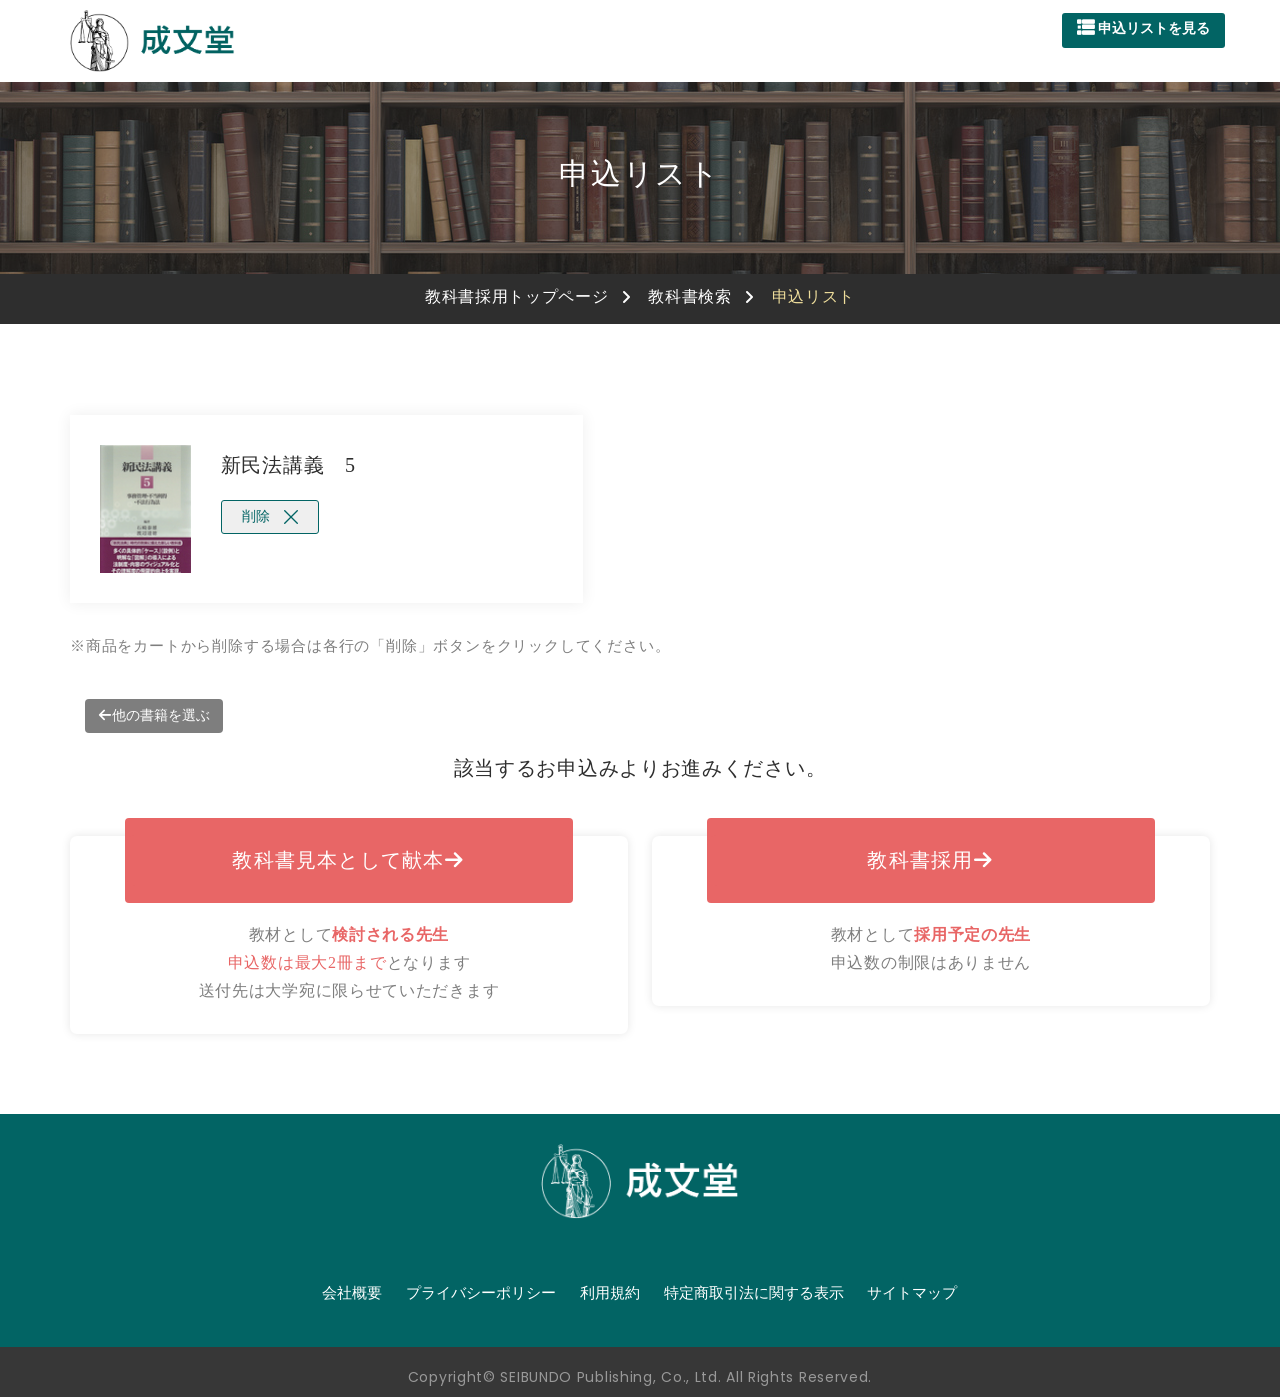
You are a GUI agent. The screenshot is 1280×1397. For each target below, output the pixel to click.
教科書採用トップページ (517, 296)
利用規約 (610, 1293)
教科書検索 (690, 296)
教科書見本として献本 (348, 860)
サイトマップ (912, 1293)
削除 (270, 516)
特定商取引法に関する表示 (754, 1293)
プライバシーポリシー (481, 1293)
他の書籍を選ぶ (154, 715)
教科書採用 (930, 860)
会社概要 (352, 1293)
